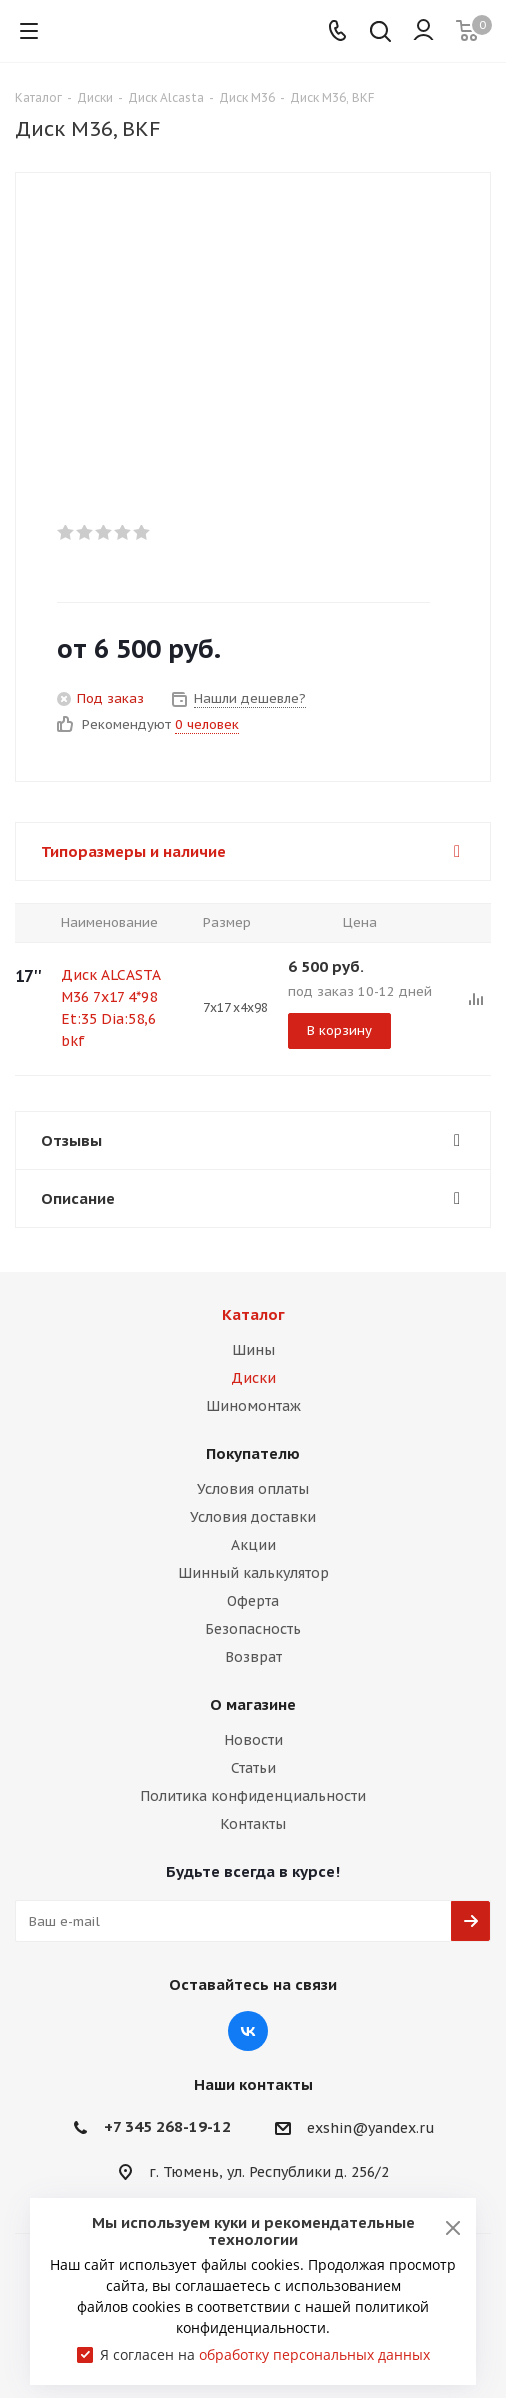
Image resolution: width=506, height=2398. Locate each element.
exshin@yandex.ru (371, 2128)
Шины (253, 1350)
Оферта (253, 1601)
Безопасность (253, 1629)
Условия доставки (253, 1517)
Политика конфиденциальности (253, 1796)
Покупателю (253, 1453)
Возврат (253, 1657)
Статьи (253, 1768)
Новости (253, 1740)
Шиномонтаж (253, 1406)
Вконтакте (248, 2031)
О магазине (253, 1704)
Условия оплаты (253, 1489)
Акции (253, 1545)
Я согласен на (265, 2354)
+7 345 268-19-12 (167, 2126)
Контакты (253, 1824)
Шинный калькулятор (253, 1573)
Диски (253, 1378)
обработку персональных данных (314, 2354)
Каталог (253, 1314)
